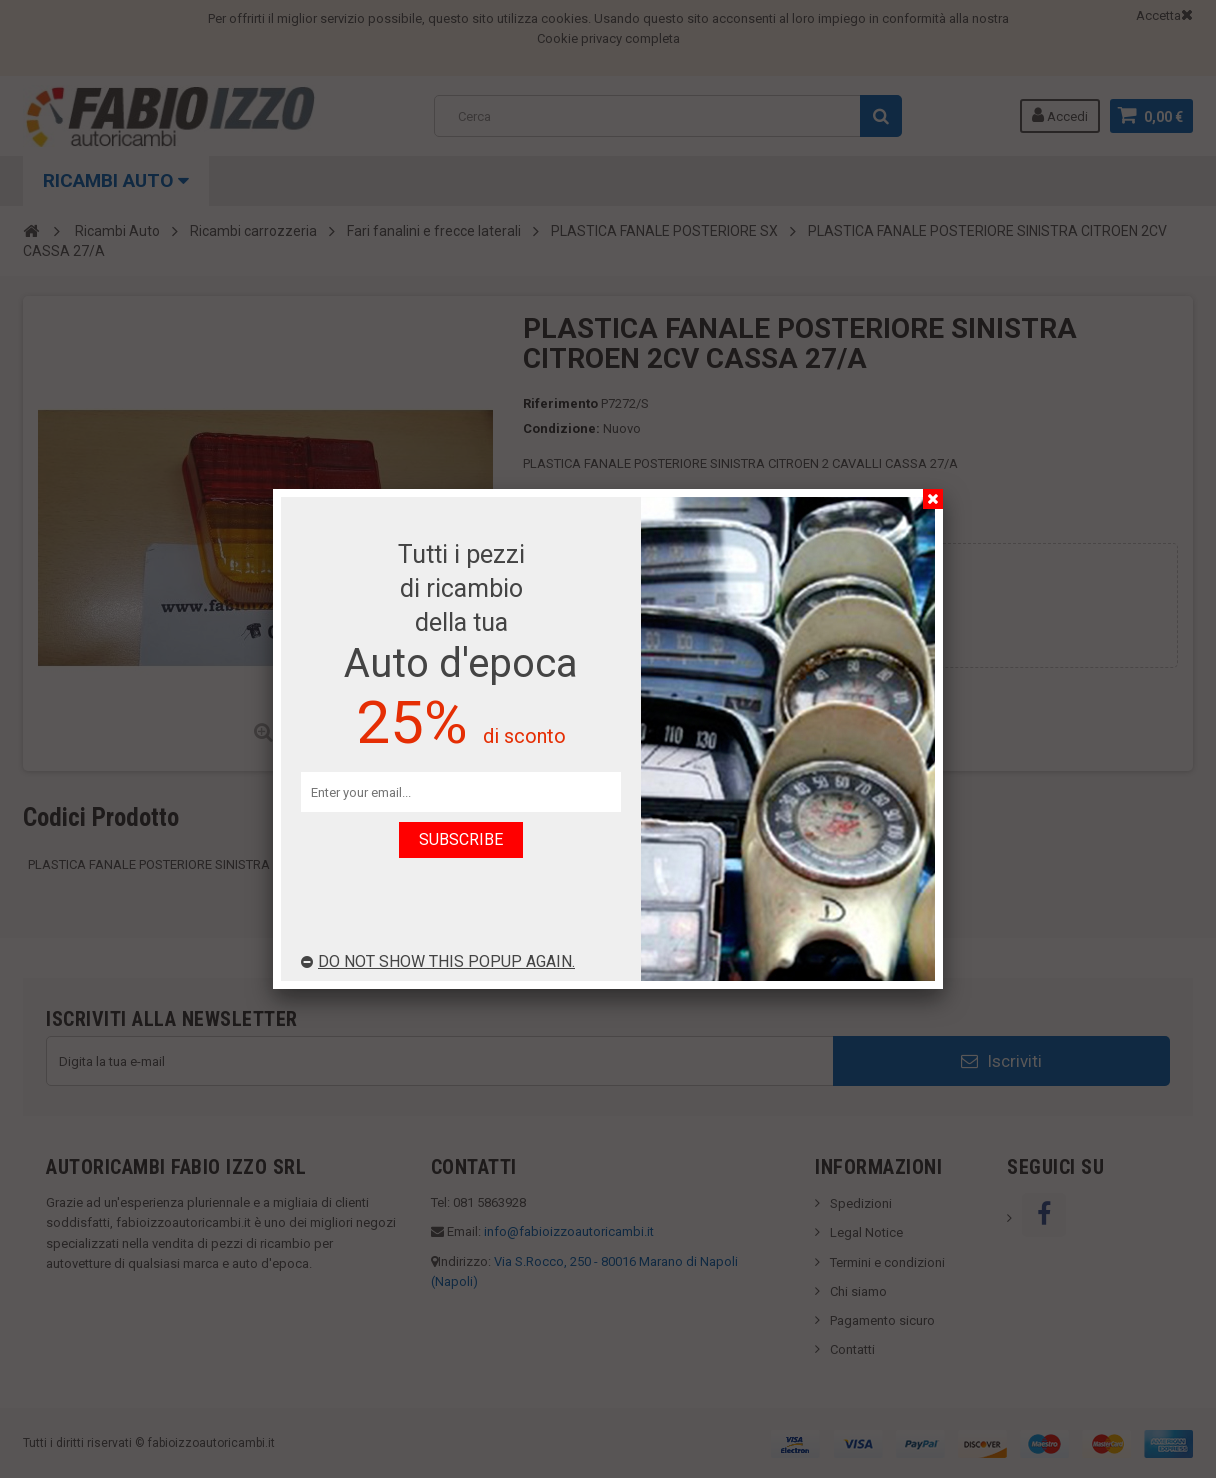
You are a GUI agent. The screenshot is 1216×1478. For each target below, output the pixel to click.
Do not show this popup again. (438, 961)
